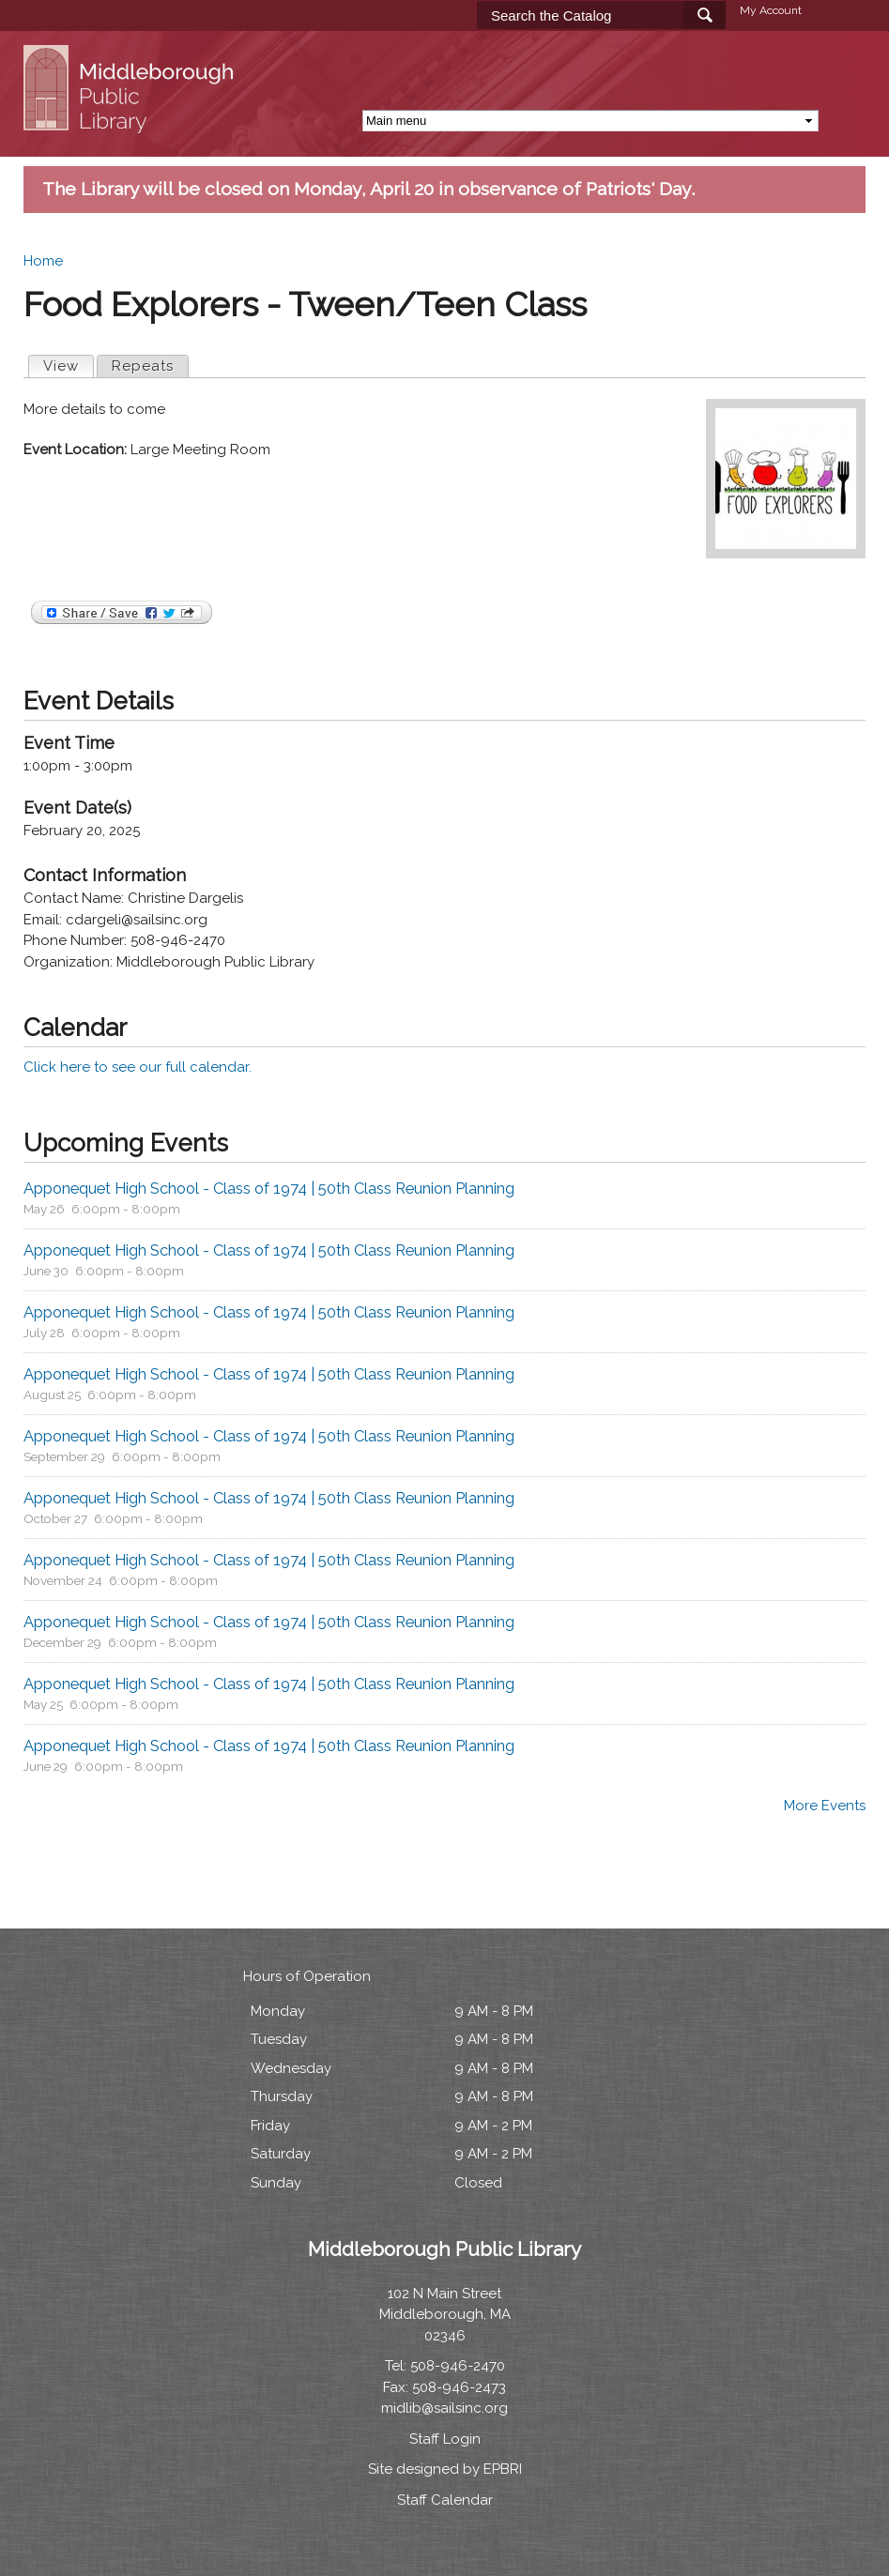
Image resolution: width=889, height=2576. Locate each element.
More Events (825, 1805)
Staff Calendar (445, 2500)
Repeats (143, 366)
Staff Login (445, 2439)
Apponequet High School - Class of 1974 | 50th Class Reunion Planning (268, 1188)
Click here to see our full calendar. (137, 1067)
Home (43, 260)
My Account (771, 10)
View (68, 365)
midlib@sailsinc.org (444, 2408)
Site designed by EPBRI (445, 2469)
